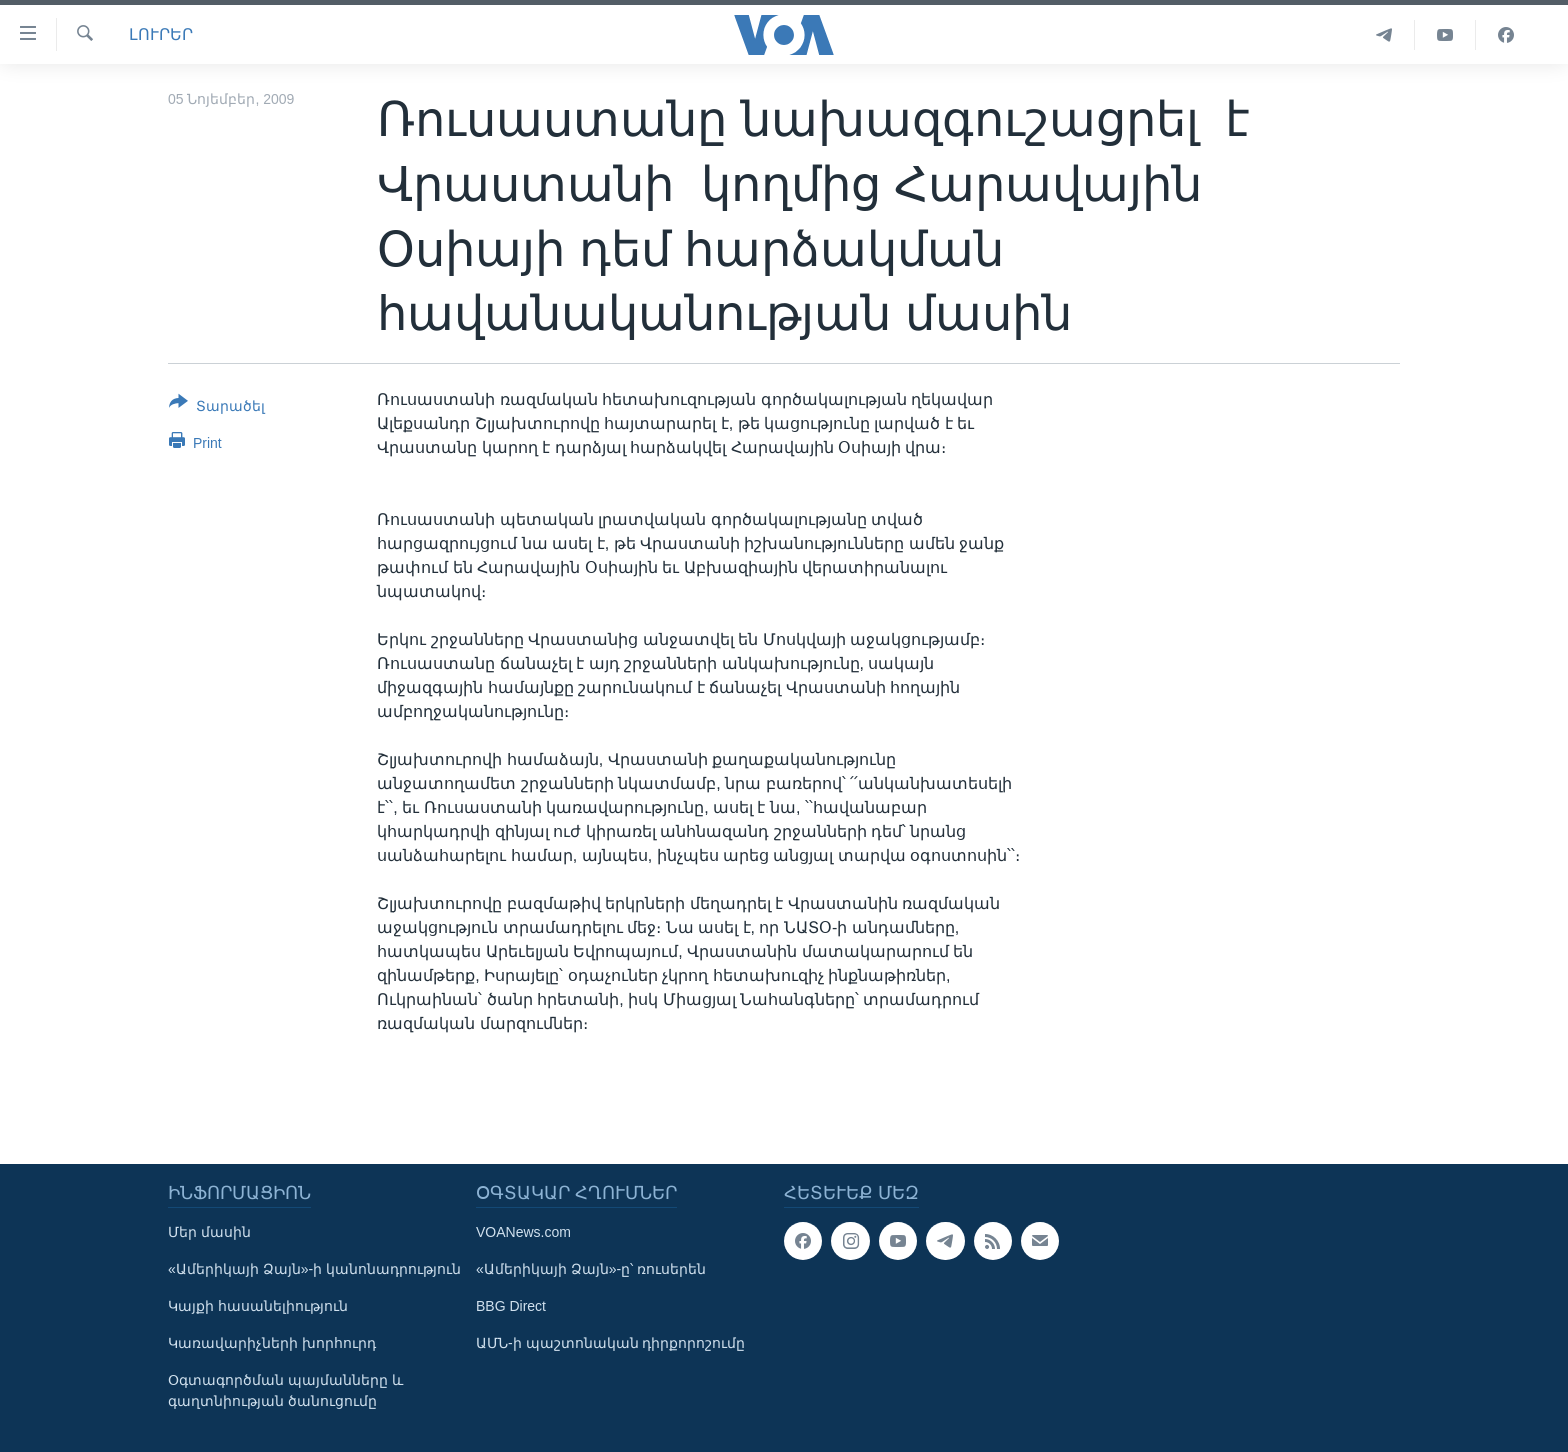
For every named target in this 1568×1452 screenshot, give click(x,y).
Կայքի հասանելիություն (258, 1306)
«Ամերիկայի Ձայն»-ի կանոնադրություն (314, 1269)
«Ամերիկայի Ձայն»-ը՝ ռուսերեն (591, 1269)
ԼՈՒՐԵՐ (161, 34)
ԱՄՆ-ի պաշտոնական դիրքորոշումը (610, 1343)
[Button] (217, 408)
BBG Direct (511, 1306)
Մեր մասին (209, 1232)
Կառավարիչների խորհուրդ (272, 1343)
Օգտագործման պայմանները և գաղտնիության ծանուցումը (285, 1390)
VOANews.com (523, 1232)
